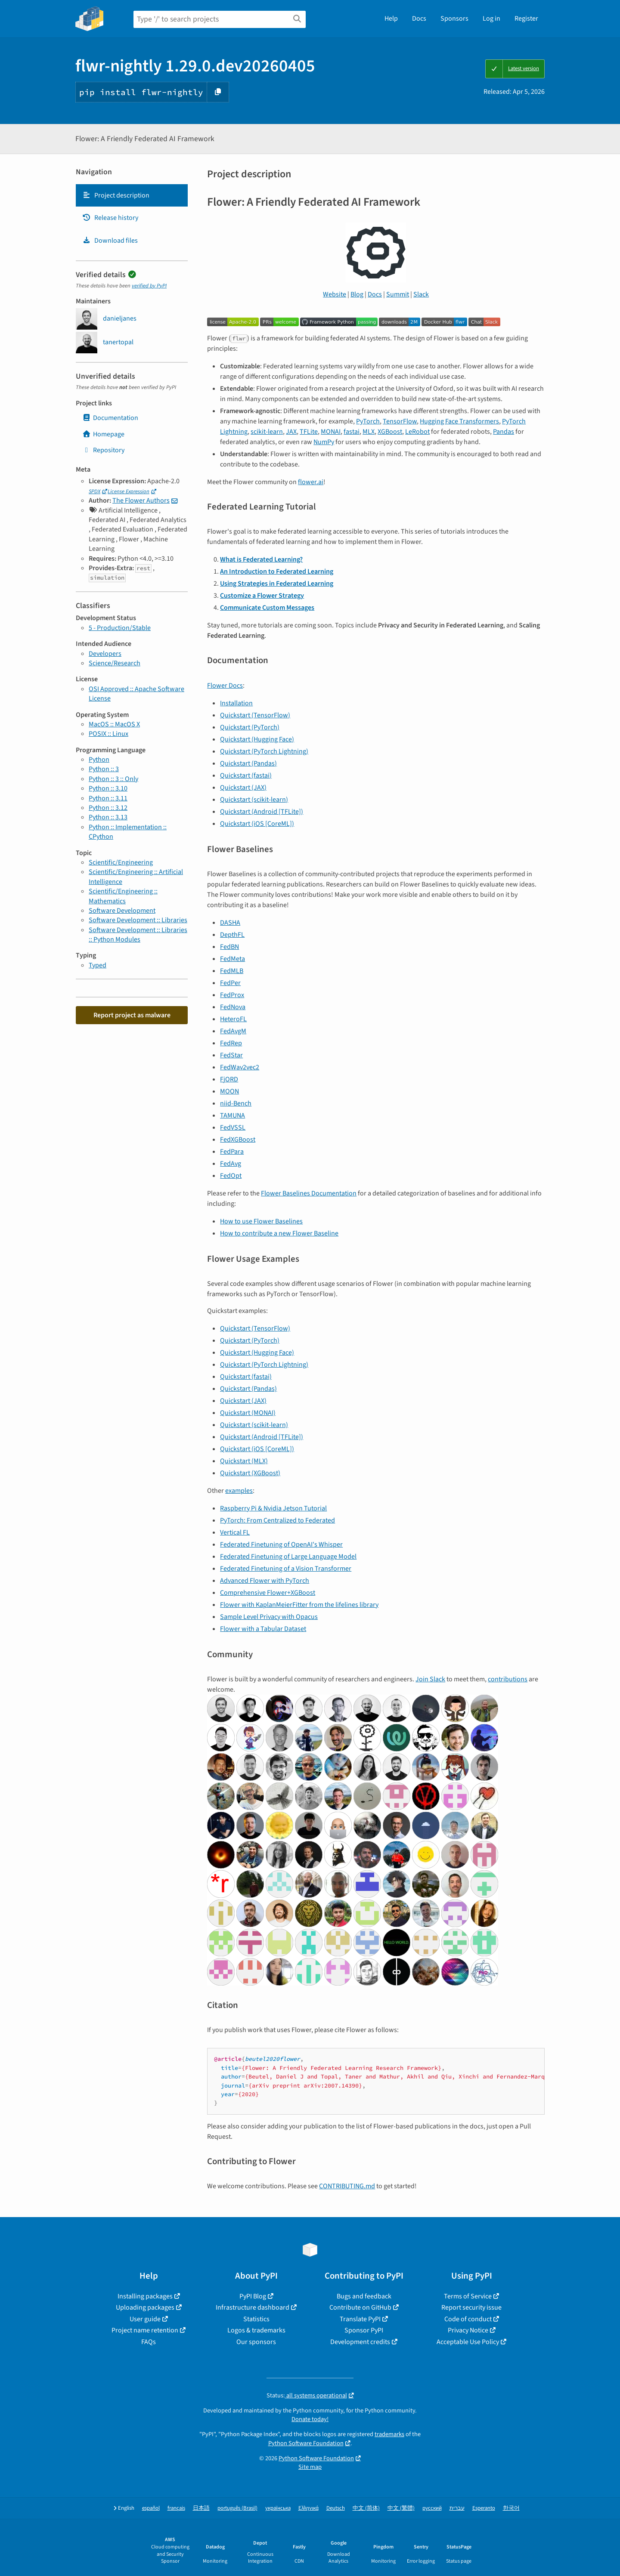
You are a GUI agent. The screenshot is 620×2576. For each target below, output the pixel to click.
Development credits (360, 2342)
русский (432, 2508)
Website (334, 294)
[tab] (132, 195)
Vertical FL (235, 1532)
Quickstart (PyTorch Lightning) (264, 751)
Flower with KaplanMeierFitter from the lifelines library (299, 1604)
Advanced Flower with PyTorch (264, 1580)
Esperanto (483, 2508)
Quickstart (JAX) (243, 787)
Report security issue (471, 2307)
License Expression (128, 491)
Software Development (122, 910)
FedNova (232, 1007)
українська (278, 2508)
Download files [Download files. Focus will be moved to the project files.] (110, 240)
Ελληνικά (308, 2508)
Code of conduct (468, 2319)
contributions (507, 1679)
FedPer (230, 983)
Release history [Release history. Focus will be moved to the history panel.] (110, 217)
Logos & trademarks (256, 2330)
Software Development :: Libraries (138, 920)
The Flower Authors (141, 500)
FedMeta (232, 959)
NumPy (323, 442)
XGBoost (390, 431)
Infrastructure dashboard (252, 2307)
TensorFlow (400, 421)
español (151, 2508)
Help (391, 18)
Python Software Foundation (306, 2443)
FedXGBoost (237, 1139)
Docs (419, 18)
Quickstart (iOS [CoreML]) (257, 823)
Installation (236, 703)
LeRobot (417, 431)
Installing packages (145, 2296)
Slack (421, 294)
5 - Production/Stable (120, 628)
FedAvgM (233, 1031)
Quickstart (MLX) (244, 1461)
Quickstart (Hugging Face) (257, 739)
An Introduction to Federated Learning (276, 571)
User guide (145, 2319)
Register (526, 18)
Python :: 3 (104, 769)
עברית (457, 2508)
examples (239, 1490)
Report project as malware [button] (131, 1015)
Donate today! (310, 2419)
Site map (310, 2466)
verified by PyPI (149, 286)
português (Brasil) (237, 2508)
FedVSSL (232, 1127)
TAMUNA (232, 1115)
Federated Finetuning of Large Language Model (288, 1556)
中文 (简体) (366, 2508)
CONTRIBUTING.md (347, 2186)
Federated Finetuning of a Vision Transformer (285, 1568)
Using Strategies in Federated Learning (276, 583)
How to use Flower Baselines (261, 1221)
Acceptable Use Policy (468, 2342)
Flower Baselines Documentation (308, 1193)
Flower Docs (225, 685)
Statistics (256, 2319)
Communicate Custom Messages (267, 607)
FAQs (148, 2342)
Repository (103, 450)
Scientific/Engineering (121, 862)
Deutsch (335, 2508)
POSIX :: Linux (108, 733)
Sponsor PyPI (363, 2330)
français (176, 2508)
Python (99, 759)
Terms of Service (468, 2296)
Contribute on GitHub (360, 2307)
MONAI (331, 431)
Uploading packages (145, 2307)
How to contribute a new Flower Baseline (279, 1233)
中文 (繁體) (401, 2508)
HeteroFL (233, 1019)
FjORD (229, 1079)
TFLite (309, 431)
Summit (397, 294)
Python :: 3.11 (108, 798)
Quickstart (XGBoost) (250, 1473)
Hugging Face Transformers (459, 421)
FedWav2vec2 (239, 1067)
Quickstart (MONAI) (248, 1413)
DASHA (230, 922)
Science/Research (114, 663)
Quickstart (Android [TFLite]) (261, 811)
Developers (105, 653)
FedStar (231, 1055)
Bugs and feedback (364, 2296)
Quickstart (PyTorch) (249, 727)
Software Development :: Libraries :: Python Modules (138, 934)
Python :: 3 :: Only (113, 779)
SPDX (94, 491)
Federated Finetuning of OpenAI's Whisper (281, 1544)
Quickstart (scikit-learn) (254, 799)
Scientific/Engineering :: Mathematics (123, 895)
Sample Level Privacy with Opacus (269, 1617)
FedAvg (230, 1163)
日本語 (201, 2508)
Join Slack (430, 1679)
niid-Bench (235, 1103)
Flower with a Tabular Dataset (263, 1629)
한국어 (511, 2508)
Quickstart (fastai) (246, 775)
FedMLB (231, 971)
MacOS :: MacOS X (114, 724)
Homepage (103, 434)
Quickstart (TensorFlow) (255, 715)
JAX (291, 431)
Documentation (110, 418)
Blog (356, 294)
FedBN (229, 946)
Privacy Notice (468, 2330)
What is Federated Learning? (261, 559)
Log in (491, 18)
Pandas (503, 431)
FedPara (232, 1151)
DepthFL (232, 934)
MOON (229, 1091)
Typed (97, 965)
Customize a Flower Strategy (262, 595)
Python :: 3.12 (108, 807)
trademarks (389, 2434)
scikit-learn (267, 431)
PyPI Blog (252, 2296)
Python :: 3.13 (108, 817)
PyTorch (368, 421)
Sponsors (454, 18)
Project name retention (145, 2330)
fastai (352, 431)
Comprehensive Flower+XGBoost (267, 1592)
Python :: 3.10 (108, 788)
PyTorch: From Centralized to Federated (277, 1520)
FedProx (232, 995)
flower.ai (310, 482)
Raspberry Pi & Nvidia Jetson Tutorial (273, 1508)
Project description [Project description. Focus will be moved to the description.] (115, 195)
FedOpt (231, 1175)
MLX (369, 431)
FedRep (231, 1043)
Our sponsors (256, 2342)
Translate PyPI (360, 2319)
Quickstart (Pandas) (248, 763)
